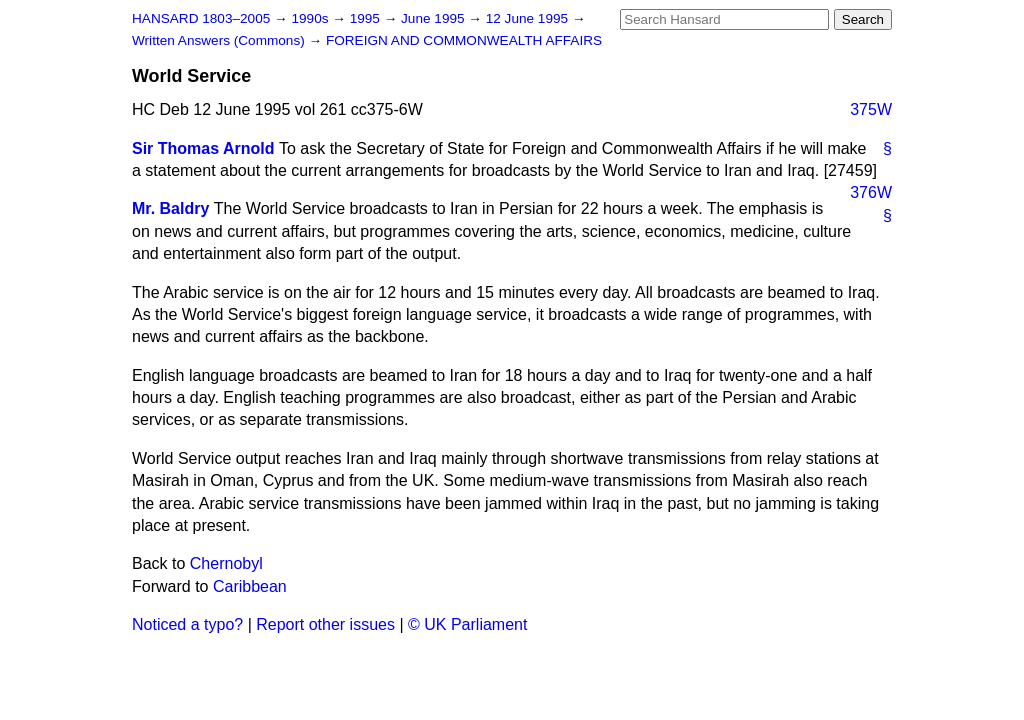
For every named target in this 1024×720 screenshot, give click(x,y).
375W (871, 109)
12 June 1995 (529, 18)
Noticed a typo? (187, 624)
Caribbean (250, 586)
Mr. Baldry (170, 208)
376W (871, 192)
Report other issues (325, 624)
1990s (311, 18)
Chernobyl (226, 563)
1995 (367, 18)
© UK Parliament (467, 624)
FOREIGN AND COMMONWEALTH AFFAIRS (464, 40)
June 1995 (434, 18)
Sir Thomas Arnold (203, 148)
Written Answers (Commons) (220, 40)
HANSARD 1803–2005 (201, 18)
